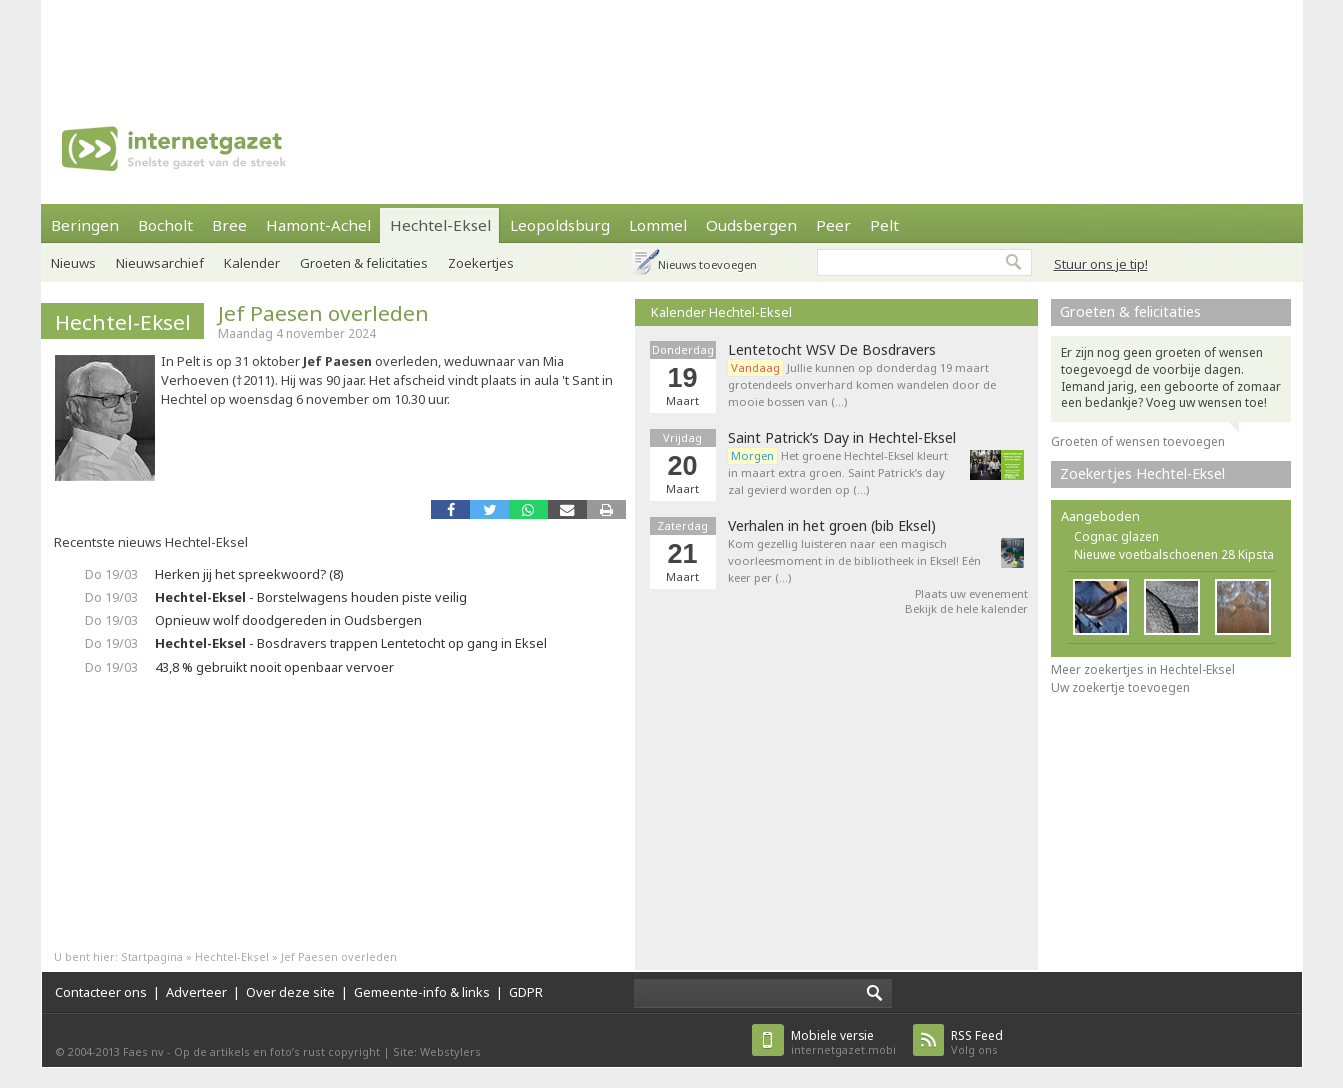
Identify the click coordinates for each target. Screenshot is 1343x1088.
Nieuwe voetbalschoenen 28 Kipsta (1174, 554)
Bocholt (165, 225)
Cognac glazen (1116, 536)
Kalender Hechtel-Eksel (721, 312)
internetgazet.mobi (843, 1042)
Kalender (252, 263)
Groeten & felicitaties (364, 263)
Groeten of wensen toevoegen (1138, 441)
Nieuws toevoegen (707, 264)
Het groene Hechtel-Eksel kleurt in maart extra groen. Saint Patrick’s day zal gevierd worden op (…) (838, 472)
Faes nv (143, 1051)
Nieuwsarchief (160, 263)
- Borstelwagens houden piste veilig (311, 597)
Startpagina (152, 956)
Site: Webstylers (437, 1051)
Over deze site (290, 992)
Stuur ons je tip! (1101, 264)
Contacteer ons (101, 992)
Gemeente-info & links (422, 992)
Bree (229, 225)
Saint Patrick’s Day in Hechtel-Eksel (842, 438)
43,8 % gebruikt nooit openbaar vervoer (274, 667)
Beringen (85, 225)
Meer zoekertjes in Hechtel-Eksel (1143, 669)
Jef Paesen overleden (323, 313)
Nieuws (73, 263)
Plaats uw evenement (971, 593)
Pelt (884, 225)
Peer (833, 225)
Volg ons (977, 1042)
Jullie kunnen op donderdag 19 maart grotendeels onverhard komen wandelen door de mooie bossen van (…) (862, 384)
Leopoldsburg (560, 225)
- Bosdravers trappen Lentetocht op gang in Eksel (351, 643)
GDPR (526, 992)
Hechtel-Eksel (440, 225)
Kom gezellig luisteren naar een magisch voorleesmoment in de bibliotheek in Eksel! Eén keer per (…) (854, 560)
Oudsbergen (751, 225)
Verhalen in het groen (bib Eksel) (832, 526)
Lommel (658, 225)
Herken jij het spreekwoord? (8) (249, 574)
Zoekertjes (481, 263)
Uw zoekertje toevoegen (1120, 687)
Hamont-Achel (318, 225)
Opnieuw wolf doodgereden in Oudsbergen (288, 620)
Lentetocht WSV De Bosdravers (832, 350)
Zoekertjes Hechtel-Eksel (1142, 473)
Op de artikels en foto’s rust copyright (277, 1051)
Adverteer (196, 992)
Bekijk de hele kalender (966, 608)
